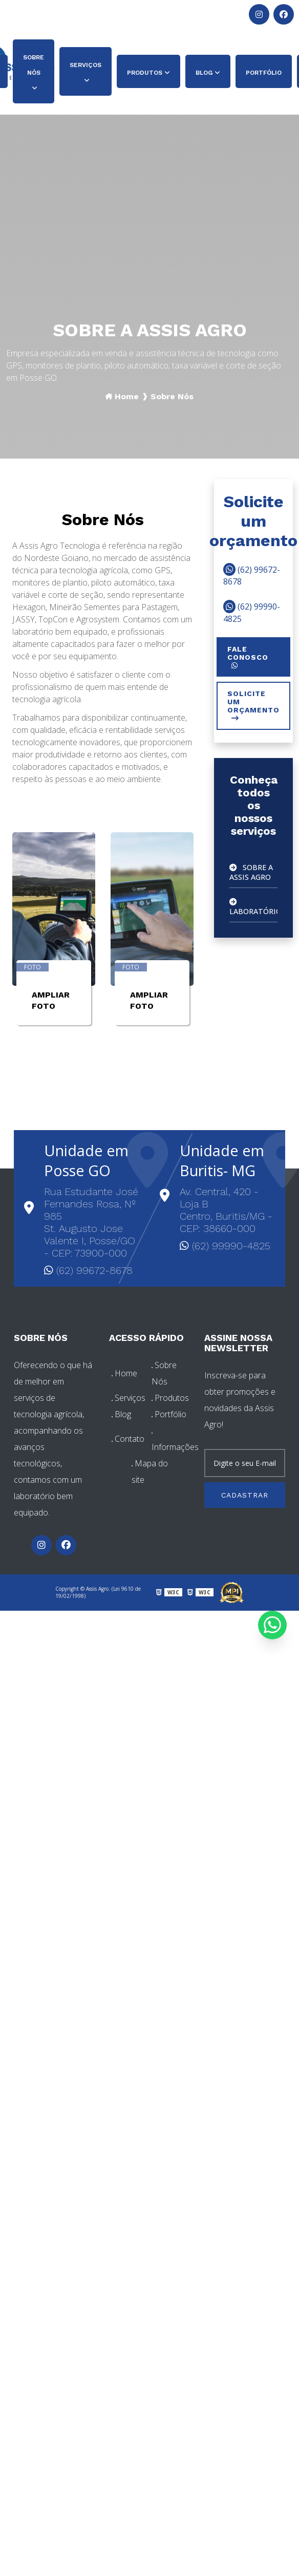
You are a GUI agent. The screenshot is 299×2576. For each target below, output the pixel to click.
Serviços (85, 65)
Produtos (144, 72)
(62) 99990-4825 (93, 14)
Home (127, 396)
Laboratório (251, 904)
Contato (128, 1438)
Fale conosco (247, 657)
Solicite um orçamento (253, 705)
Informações (170, 1443)
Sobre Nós (33, 65)
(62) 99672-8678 (32, 14)
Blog (204, 72)
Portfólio (264, 72)
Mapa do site (150, 1471)
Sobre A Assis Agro (247, 871)
